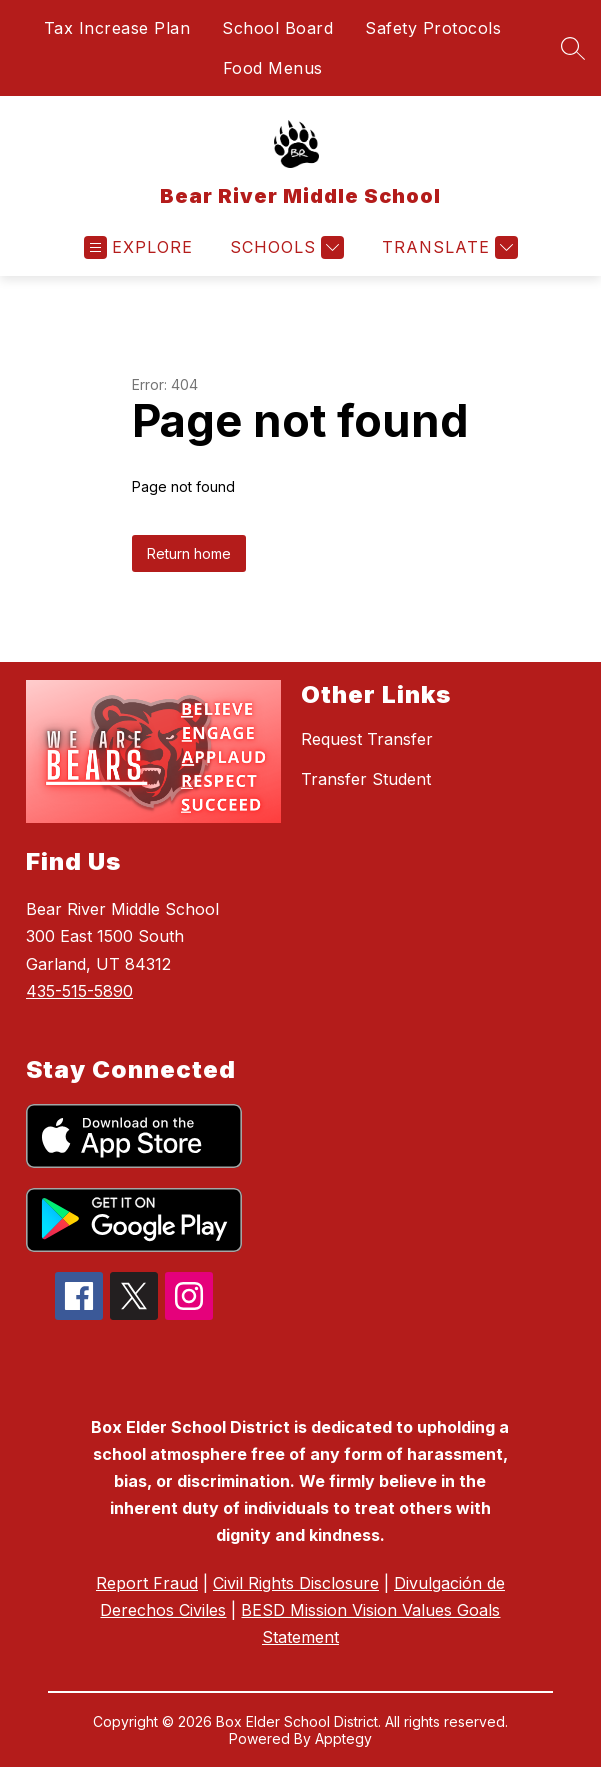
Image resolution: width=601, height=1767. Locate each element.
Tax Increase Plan (117, 28)
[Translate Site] (447, 247)
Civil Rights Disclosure (296, 1583)
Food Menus (273, 68)
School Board (277, 28)
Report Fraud (147, 1583)
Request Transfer (367, 739)
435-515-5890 (79, 991)
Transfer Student (366, 779)
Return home (189, 553)
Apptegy (343, 1738)
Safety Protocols (433, 28)
